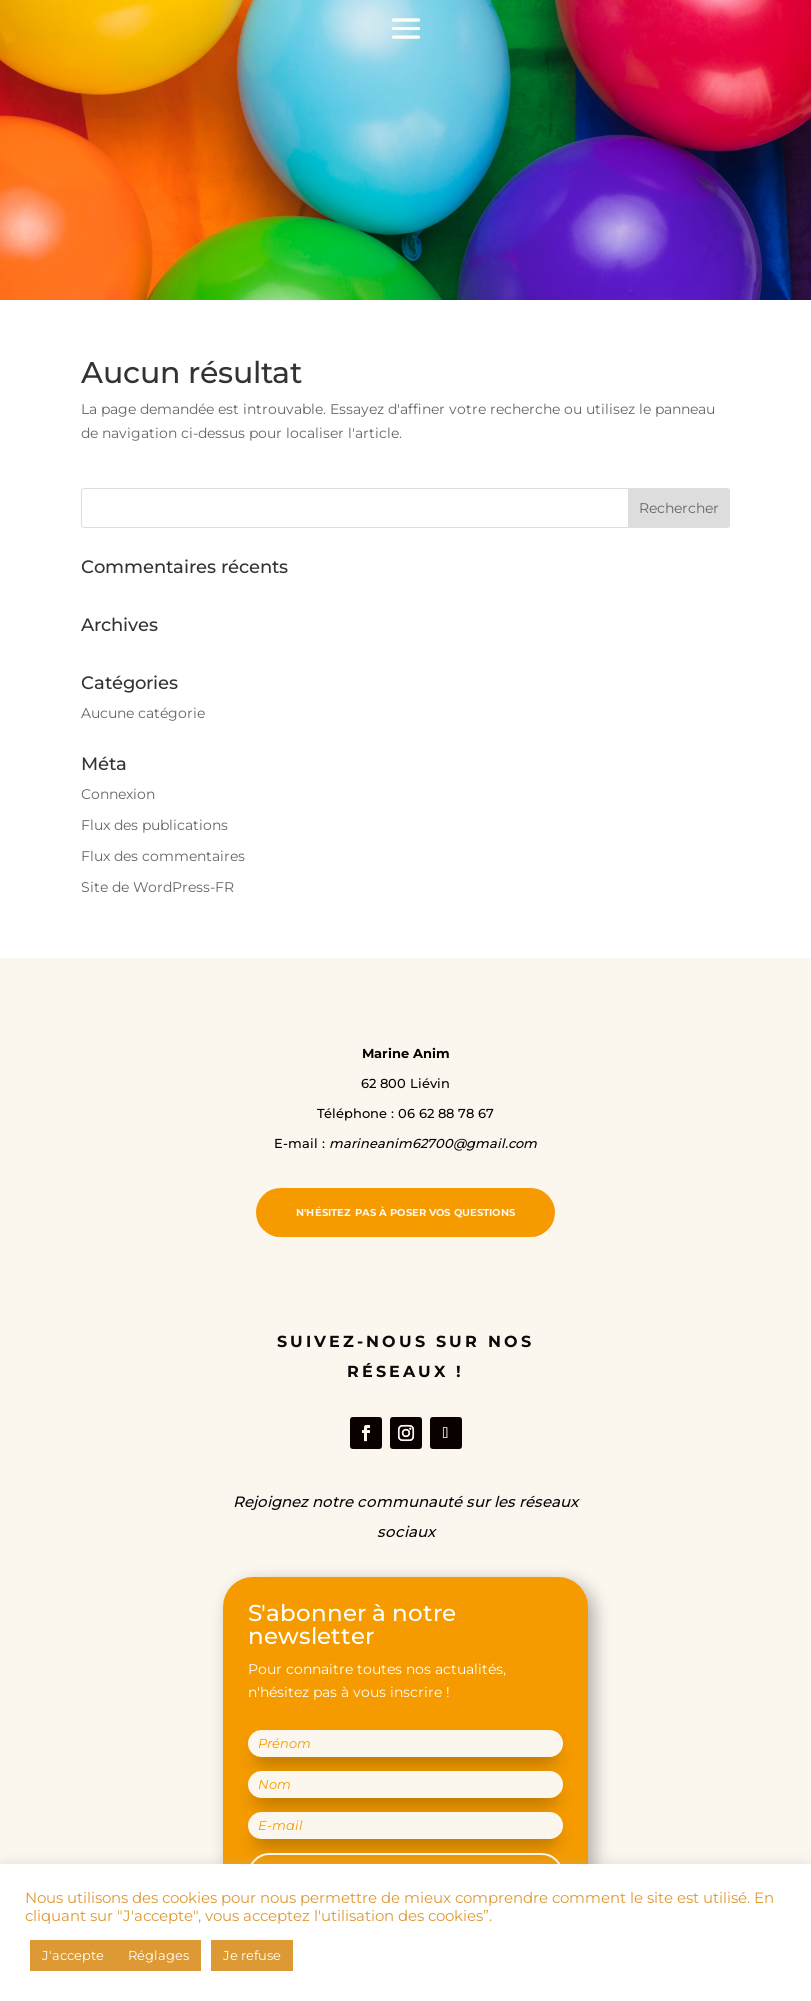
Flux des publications (154, 825)
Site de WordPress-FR (157, 887)
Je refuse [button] (252, 1955)
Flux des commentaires (163, 856)
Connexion (118, 794)
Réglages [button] (158, 1955)
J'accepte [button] (73, 1955)
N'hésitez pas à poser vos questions (405, 1212)
